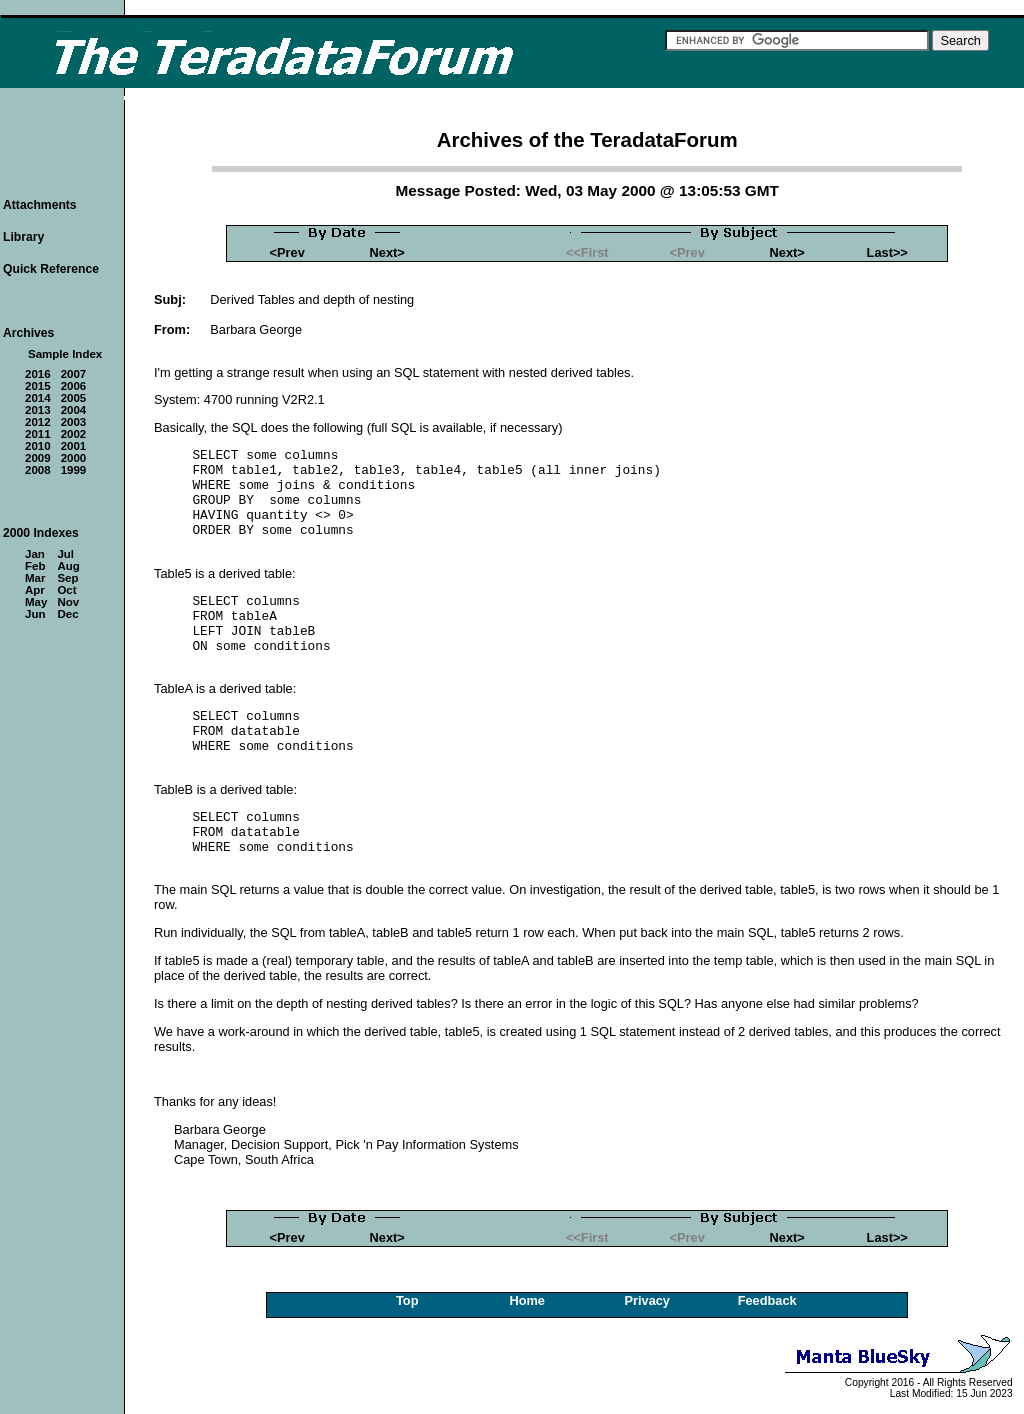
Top (407, 1300)
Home (527, 1300)
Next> (387, 252)
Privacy (647, 1300)
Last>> (887, 252)
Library (23, 237)
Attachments (40, 205)
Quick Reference (51, 269)
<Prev (287, 252)
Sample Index (65, 354)
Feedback (767, 1300)
